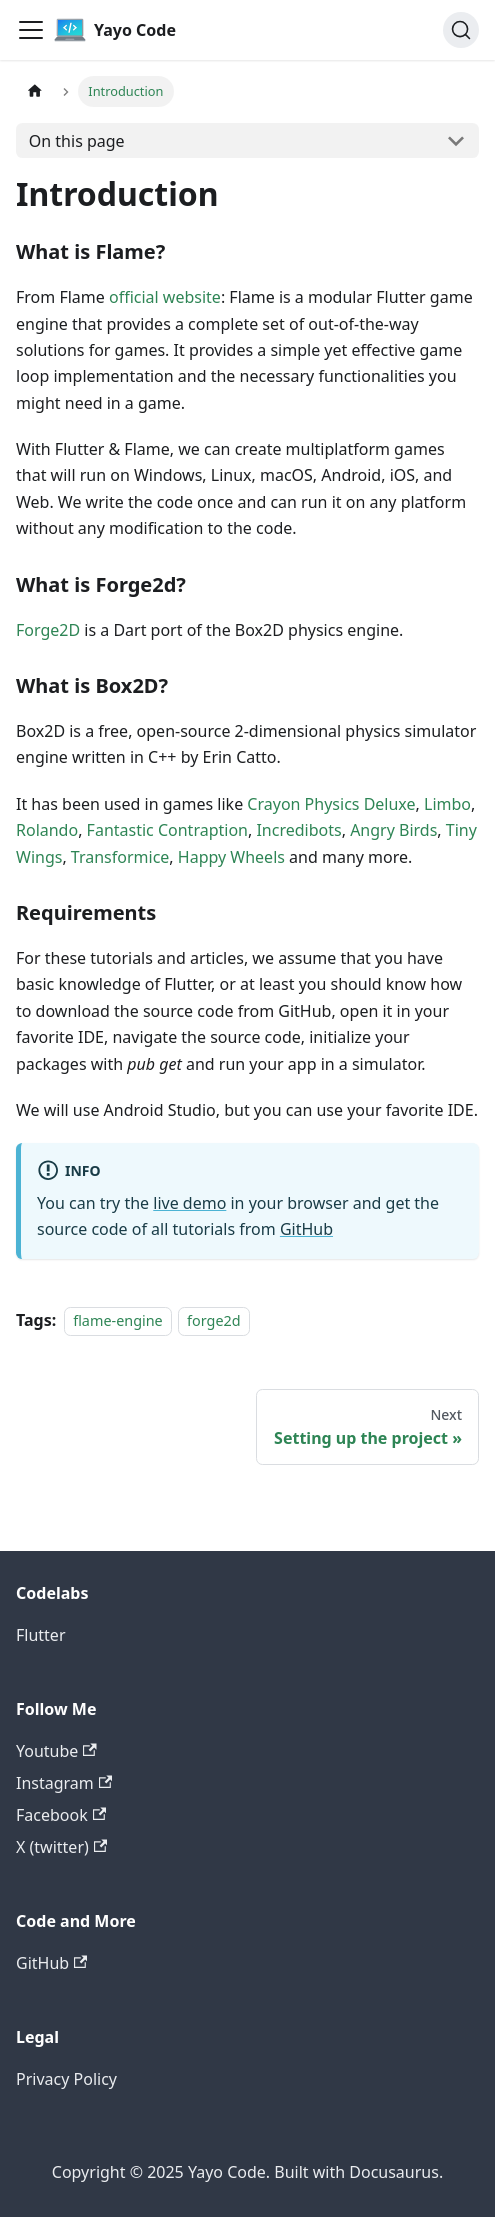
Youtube (56, 1751)
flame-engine (118, 1320)
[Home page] (35, 91)
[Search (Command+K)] (461, 30)
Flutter (41, 1635)
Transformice (120, 857)
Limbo (447, 804)
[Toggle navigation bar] (31, 30)
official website (165, 297)
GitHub (306, 1229)
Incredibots (298, 830)
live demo (189, 1203)
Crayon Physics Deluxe (331, 804)
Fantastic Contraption (167, 830)
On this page (77, 141)
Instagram (64, 1783)
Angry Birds (393, 830)
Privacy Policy (66, 2079)
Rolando (47, 830)
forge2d (214, 1320)
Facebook (61, 1815)
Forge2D (48, 630)
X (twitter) (61, 1847)
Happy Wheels (231, 857)
